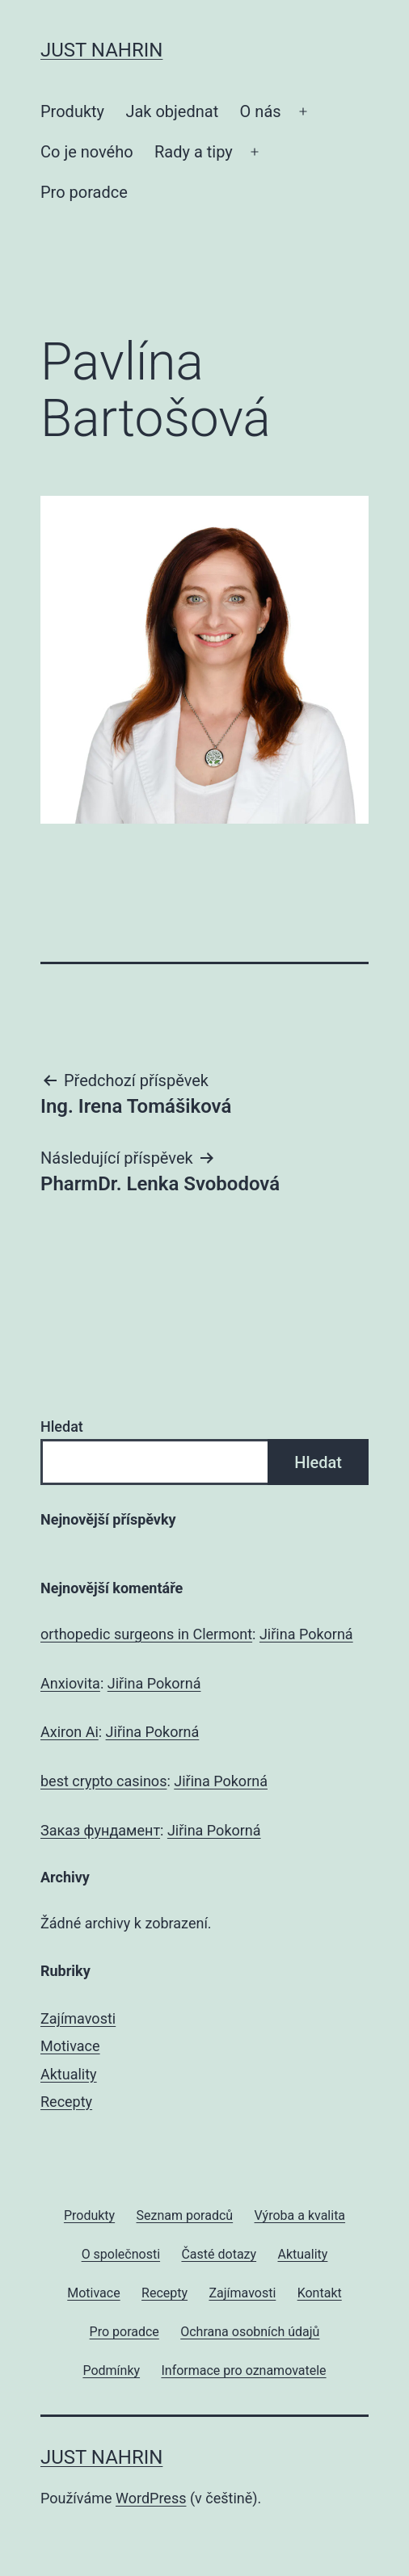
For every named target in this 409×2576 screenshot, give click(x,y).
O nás (260, 111)
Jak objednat (171, 111)
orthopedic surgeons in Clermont (146, 1634)
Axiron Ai (69, 1731)
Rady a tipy (193, 152)
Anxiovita (70, 1683)
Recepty (66, 2101)
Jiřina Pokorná (306, 1634)
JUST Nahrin (101, 50)
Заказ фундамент (100, 1830)
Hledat (61, 1426)
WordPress (151, 2498)
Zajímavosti (78, 2018)
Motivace (70, 2045)
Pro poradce (84, 192)
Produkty (72, 111)
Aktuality (68, 2074)
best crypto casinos (103, 1781)
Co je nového (86, 152)
